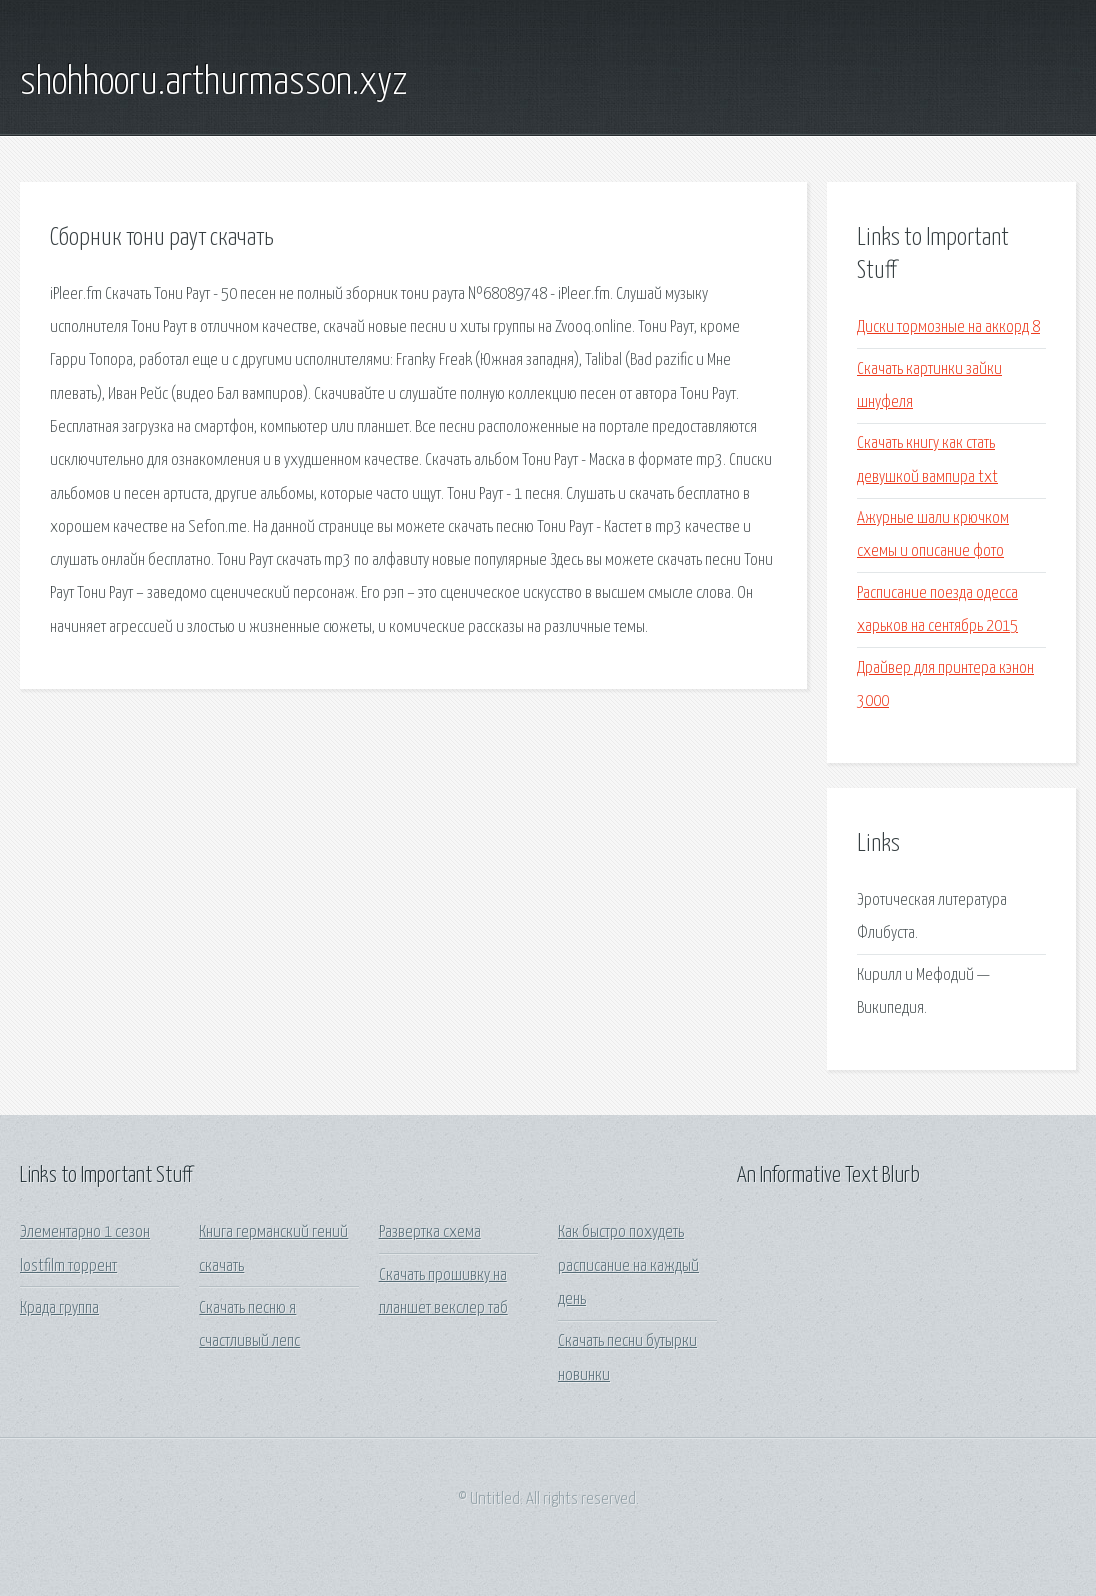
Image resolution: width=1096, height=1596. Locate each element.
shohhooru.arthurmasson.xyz (213, 83)
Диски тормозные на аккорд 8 (948, 327)
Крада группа (59, 1308)
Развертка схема (430, 1232)
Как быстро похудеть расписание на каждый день (628, 1266)
